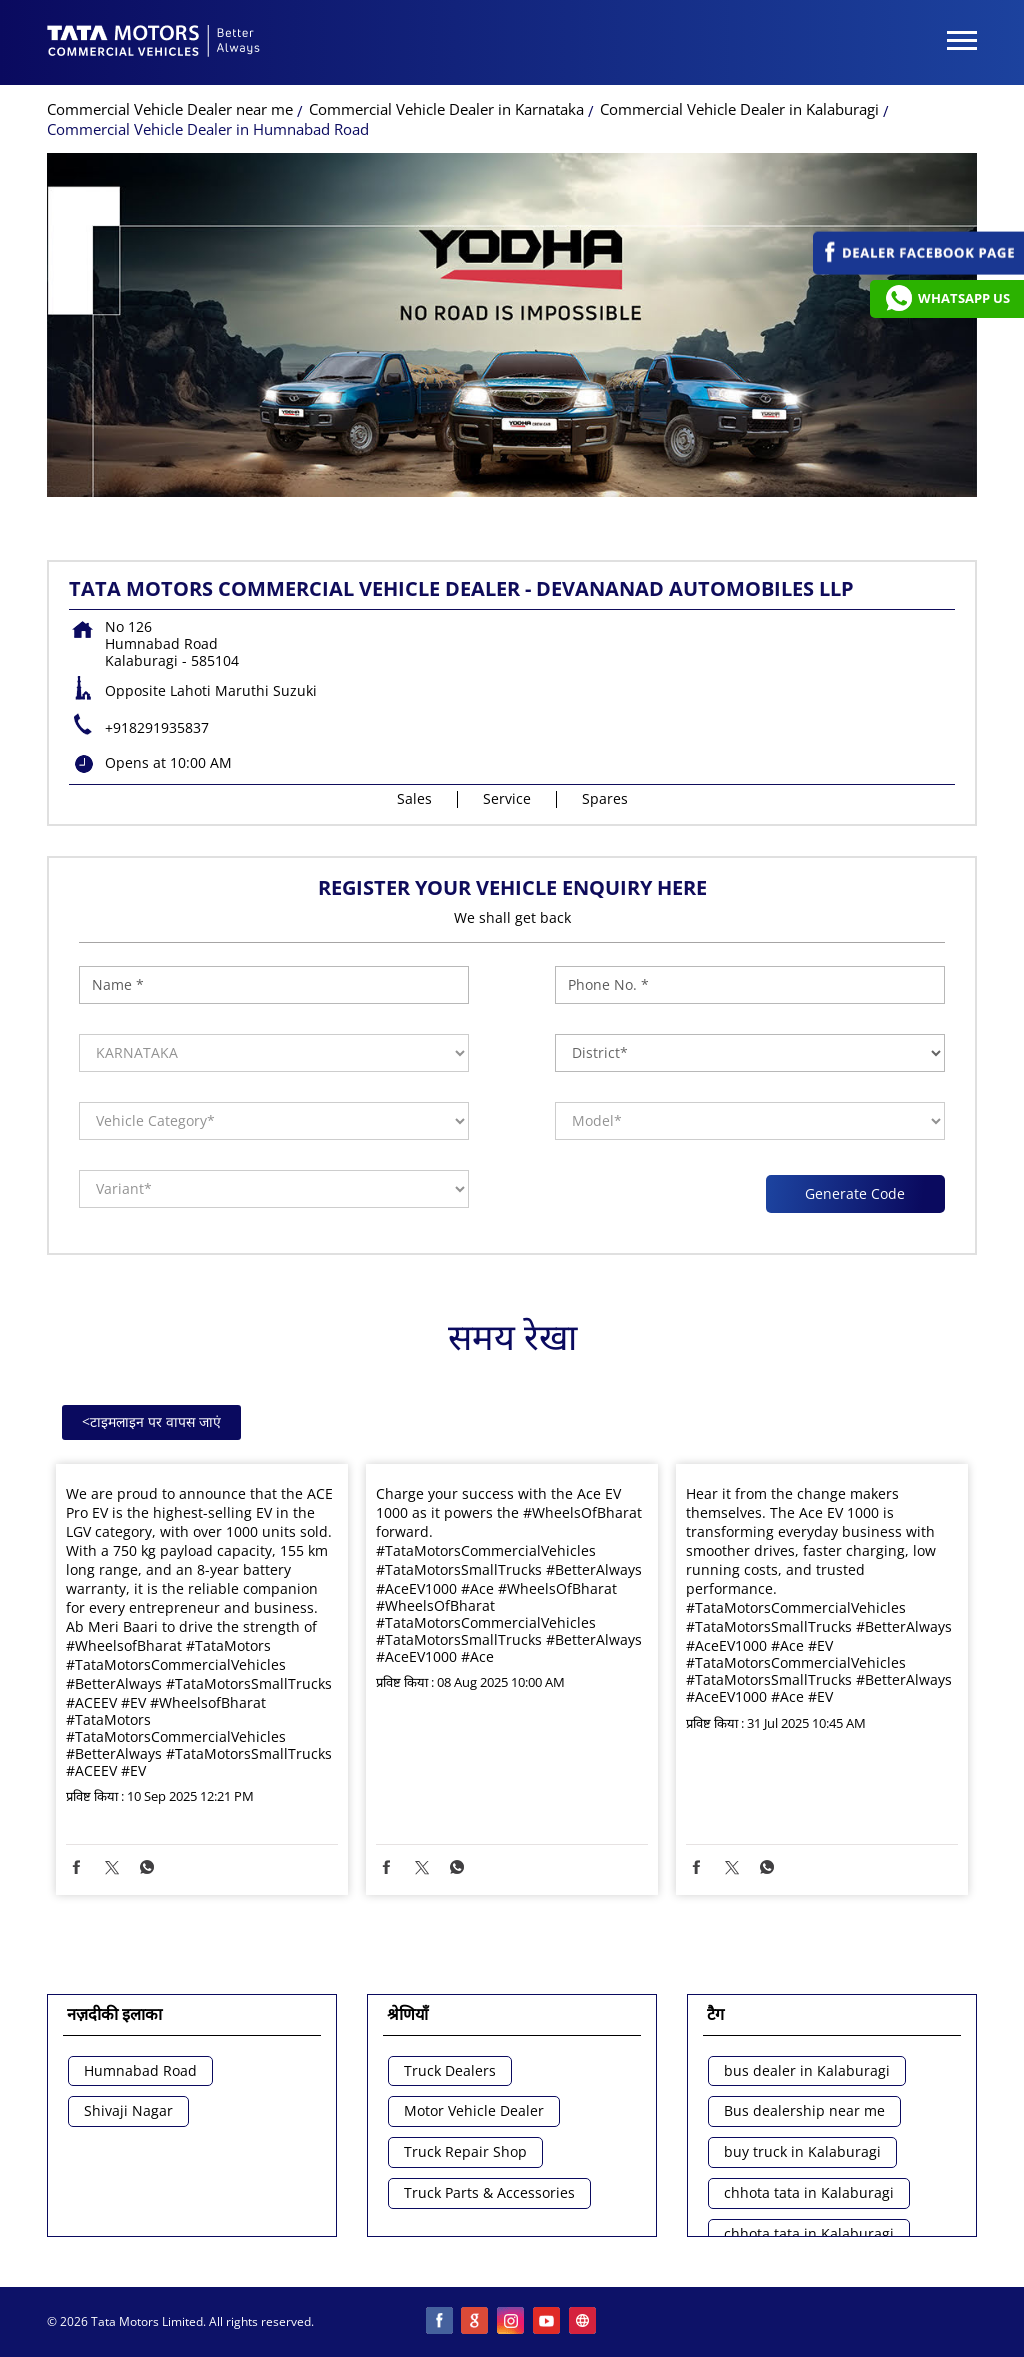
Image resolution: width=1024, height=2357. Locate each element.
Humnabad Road (140, 2071)
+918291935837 (157, 727)
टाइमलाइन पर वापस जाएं (151, 1421)
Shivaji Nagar (128, 2111)
